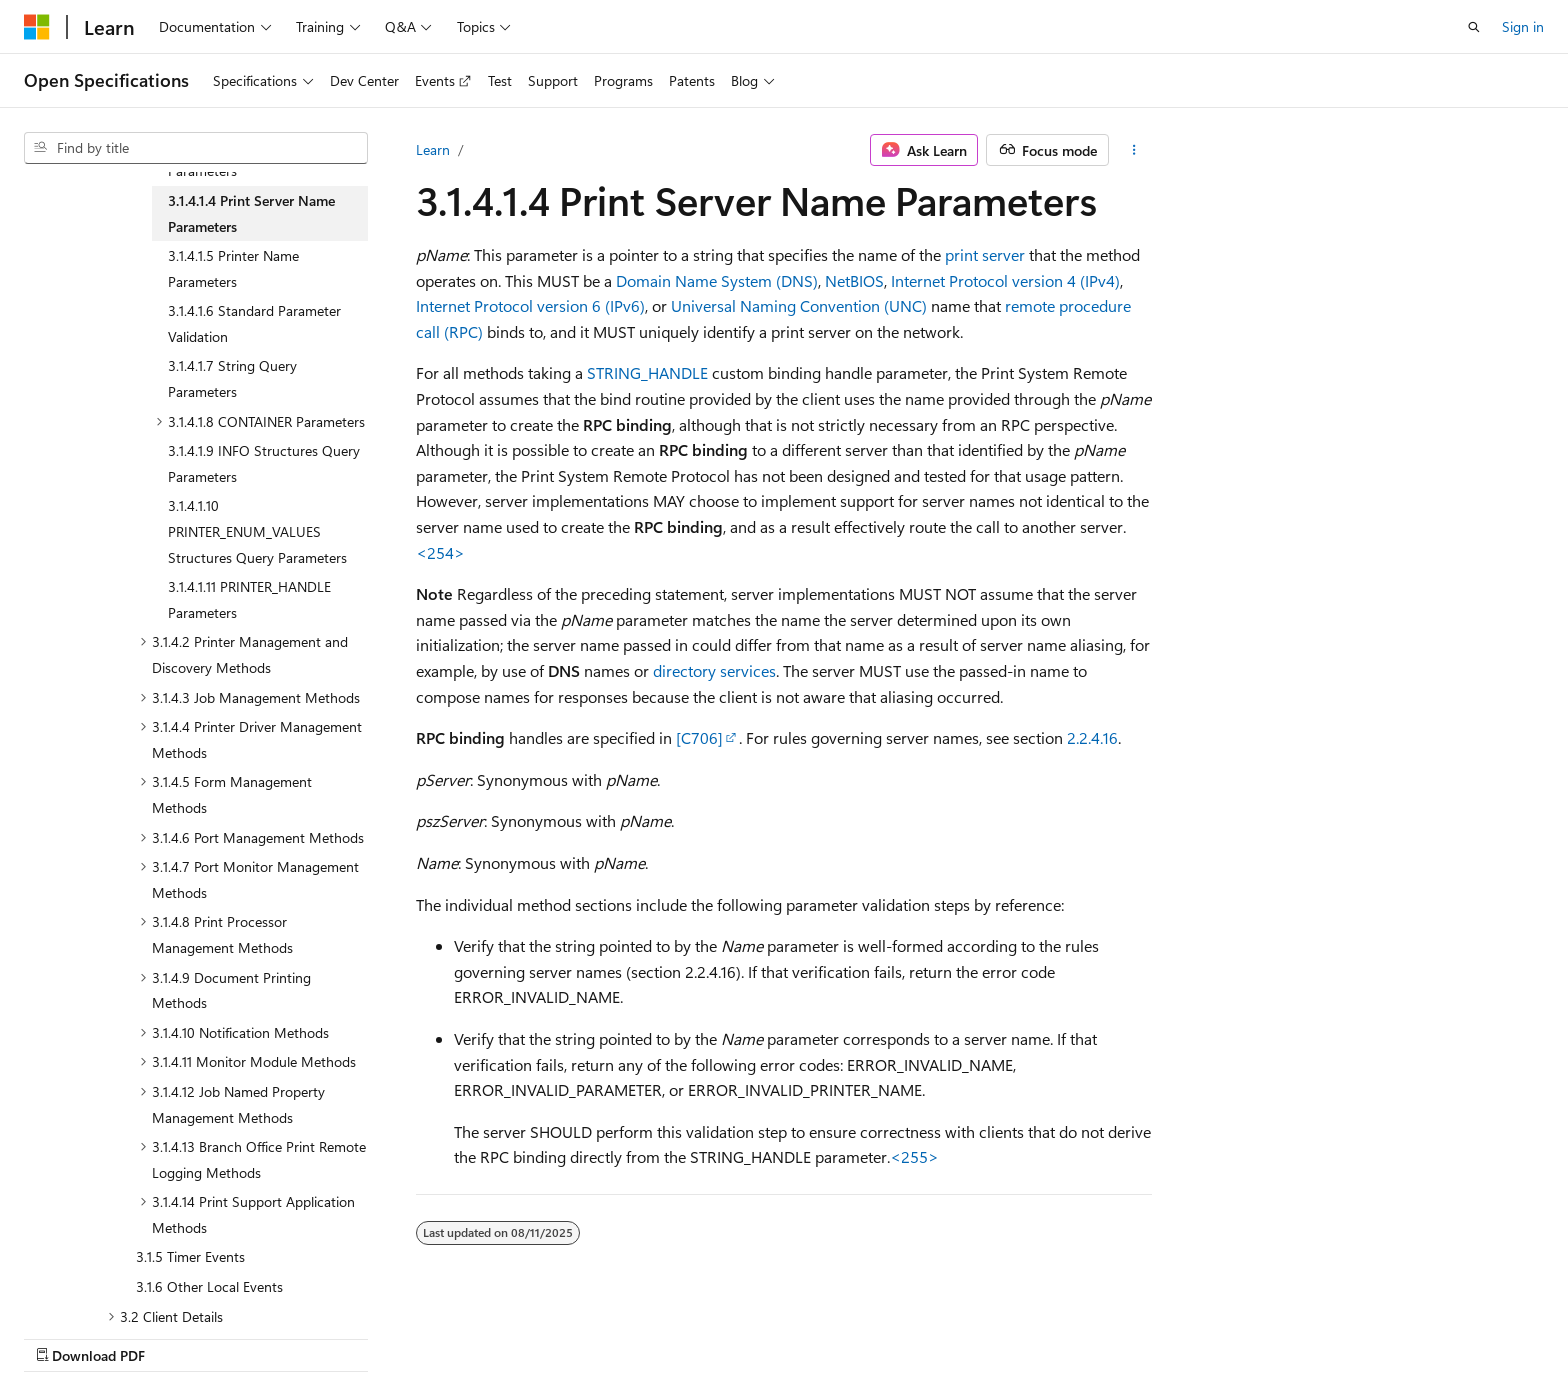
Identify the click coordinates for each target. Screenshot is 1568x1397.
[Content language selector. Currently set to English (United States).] (115, 1334)
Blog (997, 1334)
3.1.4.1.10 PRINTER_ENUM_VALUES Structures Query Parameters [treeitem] (257, 531)
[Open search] (1474, 27)
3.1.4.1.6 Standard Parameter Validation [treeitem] (254, 323)
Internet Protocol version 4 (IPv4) (1005, 280)
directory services (714, 670)
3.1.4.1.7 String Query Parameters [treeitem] (232, 378)
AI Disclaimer (789, 1334)
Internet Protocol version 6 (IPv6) (530, 305)
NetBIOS (854, 280)
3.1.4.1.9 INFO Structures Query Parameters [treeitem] (264, 463)
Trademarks (1360, 1334)
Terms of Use (1261, 1334)
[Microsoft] (37, 27)
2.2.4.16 (1092, 737)
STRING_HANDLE (647, 372)
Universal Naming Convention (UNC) (799, 305)
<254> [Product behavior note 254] (440, 552)
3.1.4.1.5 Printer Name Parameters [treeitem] (233, 268)
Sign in (1523, 26)
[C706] (699, 737)
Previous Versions (906, 1334)
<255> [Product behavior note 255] (914, 1156)
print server (985, 254)
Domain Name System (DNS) (717, 280)
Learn (433, 149)
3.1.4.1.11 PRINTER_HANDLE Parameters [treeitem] (249, 599)
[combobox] (196, 148)
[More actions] (1134, 150)
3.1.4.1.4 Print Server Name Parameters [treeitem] (251, 213)
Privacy (1161, 1334)
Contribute (1082, 1334)
